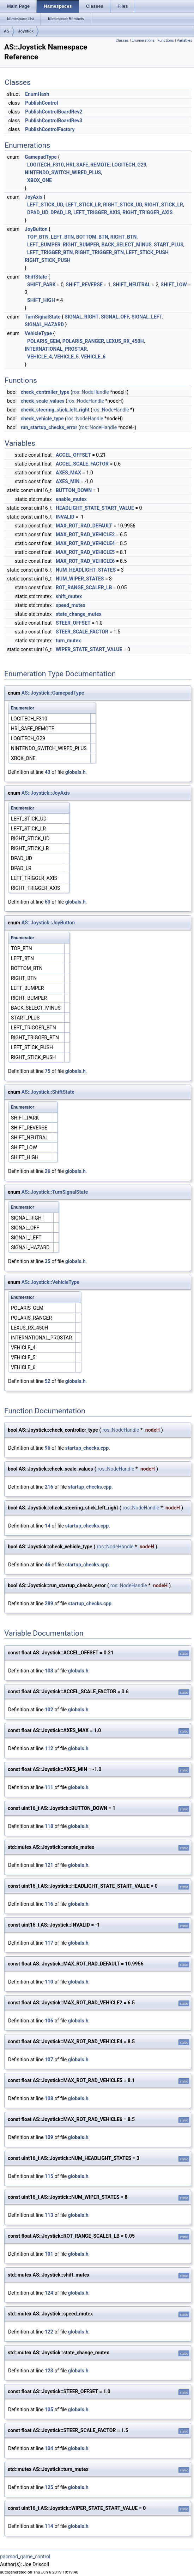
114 (49, 2526)
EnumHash (37, 94)
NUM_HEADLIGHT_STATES (86, 570)
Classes (122, 40)
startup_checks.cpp (87, 1448)
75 (47, 1071)
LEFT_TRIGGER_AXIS (96, 212)
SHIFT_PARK (41, 284)
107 (49, 2059)
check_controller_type (45, 392)
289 (49, 1603)
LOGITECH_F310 (45, 165)
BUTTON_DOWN (74, 490)
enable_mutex (71, 499)
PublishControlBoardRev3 (53, 120)
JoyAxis (33, 197)
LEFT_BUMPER (43, 244)
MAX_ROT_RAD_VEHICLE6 (85, 561)
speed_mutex (70, 605)
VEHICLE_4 (39, 357)
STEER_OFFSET (73, 623)
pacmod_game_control (25, 2556)
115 (49, 2176)
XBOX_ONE (39, 180)
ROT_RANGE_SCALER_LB (84, 587)
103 (49, 1670)
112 (49, 1748)
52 (47, 1381)
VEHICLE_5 (66, 357)
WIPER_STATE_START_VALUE (89, 649)
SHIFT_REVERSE (84, 284)
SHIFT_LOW (173, 284)
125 (49, 2487)
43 (47, 772)
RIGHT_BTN (123, 237)
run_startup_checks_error (49, 427)
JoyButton (36, 229)
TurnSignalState (43, 317)
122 (49, 2332)
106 (49, 2020)
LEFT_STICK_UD (45, 205)
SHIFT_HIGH (41, 300)
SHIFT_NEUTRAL (132, 284)
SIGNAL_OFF (115, 317)
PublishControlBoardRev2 (53, 112)
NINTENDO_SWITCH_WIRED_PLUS (63, 172)
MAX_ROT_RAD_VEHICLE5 (85, 552)
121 (49, 1865)
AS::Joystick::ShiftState (48, 1092)
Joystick (26, 31)
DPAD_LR (60, 212)
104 (49, 2448)
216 (49, 1487)
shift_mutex (69, 596)
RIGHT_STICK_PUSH (48, 260)
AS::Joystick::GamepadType (53, 693)
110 (49, 1982)
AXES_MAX (68, 472)
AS (6, 31)
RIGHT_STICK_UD (122, 205)
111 (49, 1787)
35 (47, 1261)
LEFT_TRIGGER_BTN (50, 252)
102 (49, 1709)
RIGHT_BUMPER (81, 244)
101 (49, 2254)
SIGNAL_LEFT (147, 317)
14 (47, 1526)
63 (47, 902)
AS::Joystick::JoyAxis (46, 793)
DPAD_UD (37, 212)
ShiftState (36, 277)
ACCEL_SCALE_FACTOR (82, 464)
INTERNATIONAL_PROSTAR (56, 349)
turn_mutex (68, 640)
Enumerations (143, 40)
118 (49, 1826)
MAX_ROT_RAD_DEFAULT (84, 525)
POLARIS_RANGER (83, 341)
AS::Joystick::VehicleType (50, 1282)
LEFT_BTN (62, 237)
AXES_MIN (67, 481)
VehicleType (38, 333)
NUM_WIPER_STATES (80, 579)
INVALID (65, 517)
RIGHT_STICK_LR (164, 205)
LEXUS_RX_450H (125, 341)
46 (47, 1564)
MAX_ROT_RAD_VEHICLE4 (85, 543)
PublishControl (41, 103)
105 (49, 2409)
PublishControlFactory (49, 129)
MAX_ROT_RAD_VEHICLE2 (85, 534)
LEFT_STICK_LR (83, 205)
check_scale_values (43, 401)
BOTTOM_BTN (92, 237)
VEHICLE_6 (93, 357)
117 (49, 1943)
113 (49, 2215)
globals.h (75, 772)
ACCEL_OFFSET (73, 455)
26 (47, 1171)
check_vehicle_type (42, 418)
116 (49, 1904)
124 (49, 2293)
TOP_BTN (38, 237)
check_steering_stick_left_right (55, 410)
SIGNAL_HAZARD (44, 324)
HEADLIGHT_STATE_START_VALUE (95, 508)
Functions (165, 40)
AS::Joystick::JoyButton (48, 922)
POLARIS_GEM (43, 341)
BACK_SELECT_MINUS (126, 244)
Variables (184, 40)
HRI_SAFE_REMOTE (88, 165)
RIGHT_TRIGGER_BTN (99, 252)
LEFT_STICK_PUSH (147, 252)
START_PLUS (168, 244)
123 (49, 2370)
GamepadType (41, 157)
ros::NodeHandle (90, 392)
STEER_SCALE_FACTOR (82, 632)
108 (49, 2098)
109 (49, 2137)
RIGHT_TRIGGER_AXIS (147, 212)
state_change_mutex (79, 614)
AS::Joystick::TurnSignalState (55, 1192)
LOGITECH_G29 (129, 165)
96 (47, 1448)
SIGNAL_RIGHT (81, 317)
